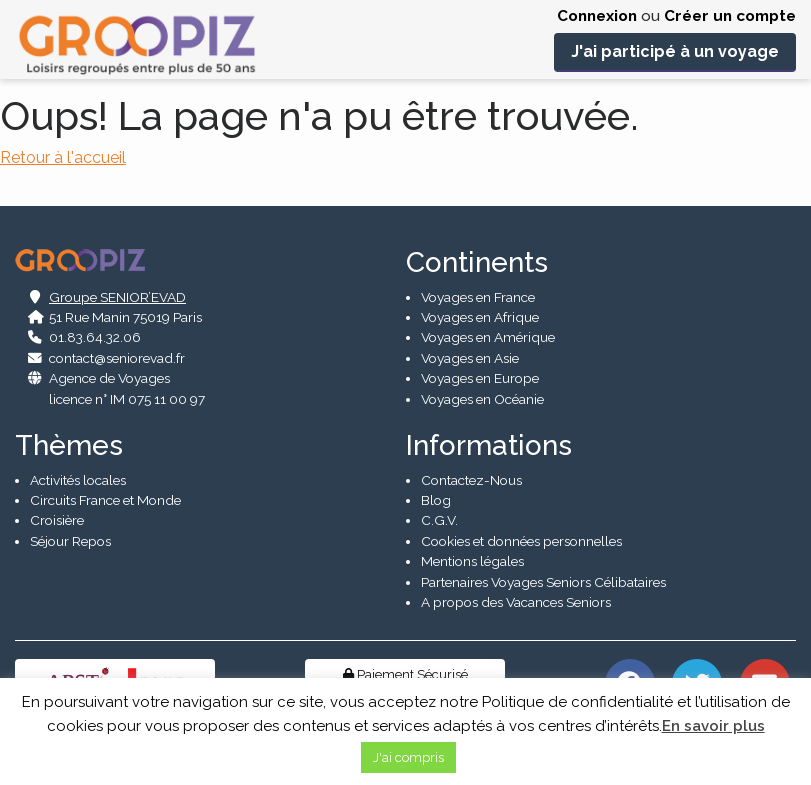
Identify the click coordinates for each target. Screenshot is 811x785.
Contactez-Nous (471, 480)
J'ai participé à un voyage (675, 51)
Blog (436, 500)
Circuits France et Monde (105, 500)
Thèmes (69, 445)
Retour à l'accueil (63, 157)
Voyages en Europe (480, 379)
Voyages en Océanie (482, 399)
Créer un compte (730, 16)
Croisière (57, 521)
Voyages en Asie (470, 358)
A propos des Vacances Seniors (516, 602)
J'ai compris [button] (408, 757)
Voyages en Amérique (488, 338)
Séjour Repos (70, 541)
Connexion (597, 16)
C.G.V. (439, 521)
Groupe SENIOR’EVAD (117, 297)
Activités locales (78, 480)
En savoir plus (713, 726)
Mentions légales (472, 562)
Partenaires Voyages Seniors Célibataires (543, 582)
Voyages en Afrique (480, 317)
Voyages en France (478, 297)
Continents (477, 262)
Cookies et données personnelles (521, 541)
